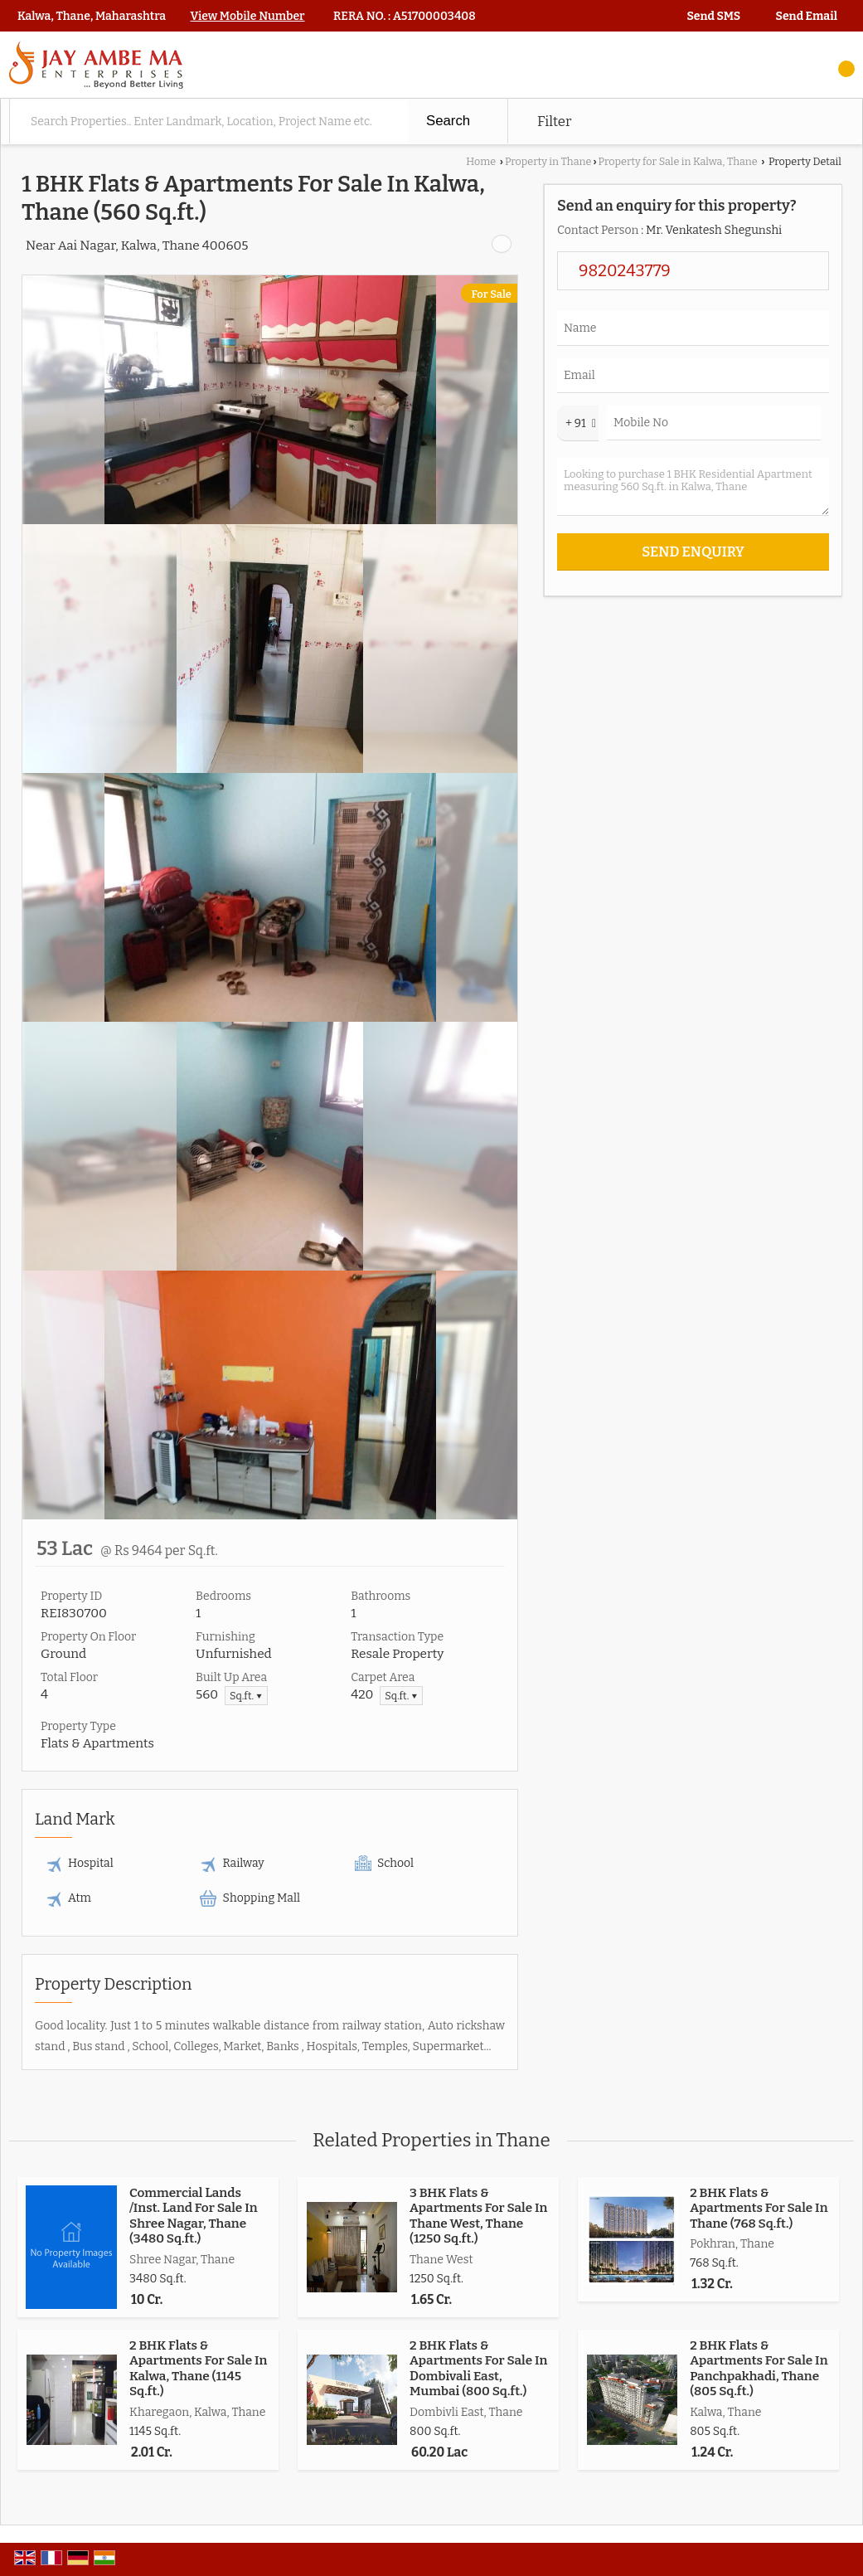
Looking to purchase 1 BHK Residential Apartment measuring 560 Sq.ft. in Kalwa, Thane (693, 487)
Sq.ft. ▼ (246, 1695)
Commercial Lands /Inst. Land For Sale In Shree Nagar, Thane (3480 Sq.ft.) (193, 2215)
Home (481, 161)
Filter (554, 121)
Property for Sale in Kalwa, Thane (678, 161)
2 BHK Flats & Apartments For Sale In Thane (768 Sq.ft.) (758, 2208)
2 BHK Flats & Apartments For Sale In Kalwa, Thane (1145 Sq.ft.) (198, 2368)
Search (448, 121)
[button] (248, 16)
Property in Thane (548, 161)
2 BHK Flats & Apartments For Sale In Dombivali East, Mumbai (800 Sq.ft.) (478, 2368)
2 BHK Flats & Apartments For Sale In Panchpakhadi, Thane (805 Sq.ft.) (758, 2368)
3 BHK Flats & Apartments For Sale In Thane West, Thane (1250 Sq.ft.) (478, 2215)
